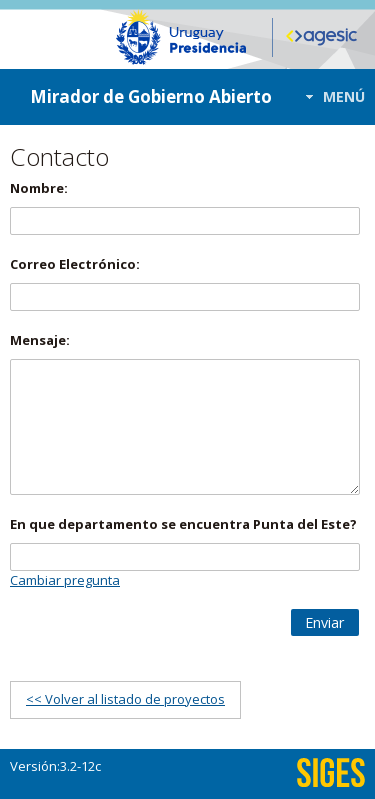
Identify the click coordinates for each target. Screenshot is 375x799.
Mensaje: (40, 340)
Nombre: (39, 188)
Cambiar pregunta (65, 580)
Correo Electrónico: (75, 264)
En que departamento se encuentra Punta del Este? (183, 524)
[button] (329, 96)
